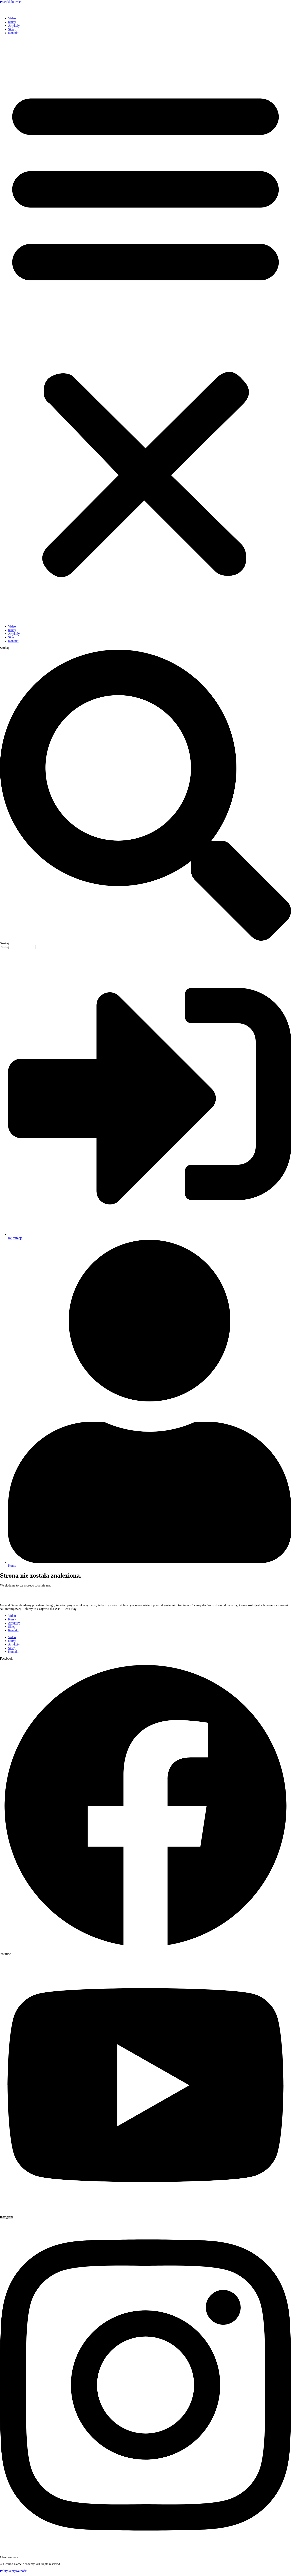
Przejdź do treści (11, 1)
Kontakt (13, 33)
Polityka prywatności (13, 2571)
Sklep (11, 29)
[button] (145, 329)
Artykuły (14, 25)
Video (12, 18)
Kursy (12, 22)
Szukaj (4, 648)
